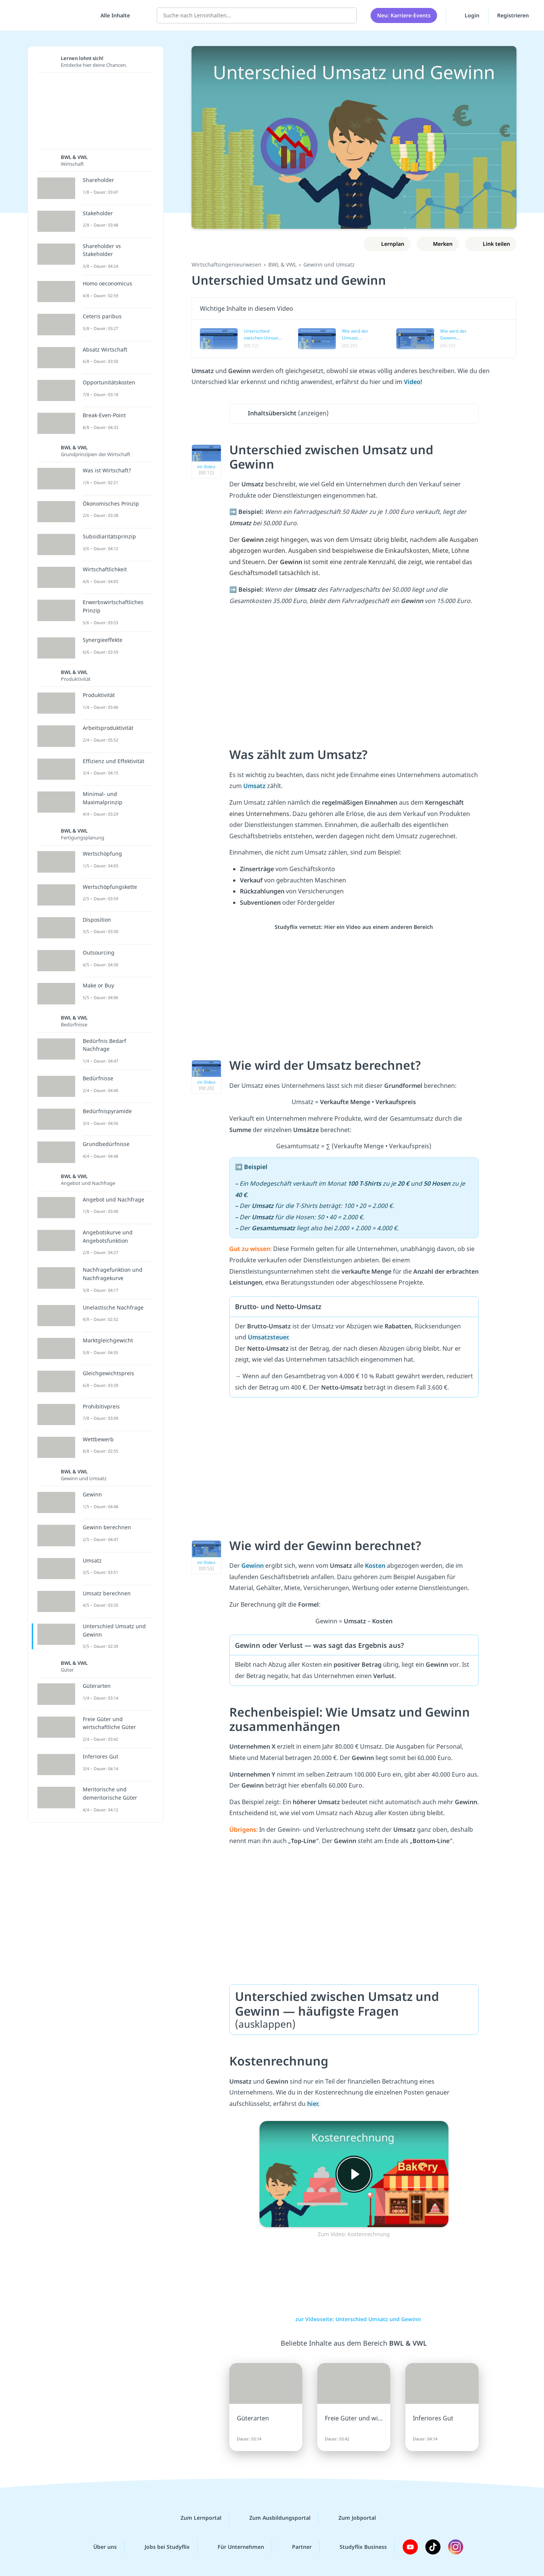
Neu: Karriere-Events (404, 15)
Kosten (376, 1565)
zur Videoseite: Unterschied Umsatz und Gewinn (354, 2319)
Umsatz (255, 786)
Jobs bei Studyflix (161, 2547)
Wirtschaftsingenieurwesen (226, 264)
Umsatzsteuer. (268, 1337)
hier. (314, 2103)
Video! (413, 382)
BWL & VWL (282, 264)
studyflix (50, 15)
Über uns (99, 2547)
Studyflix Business (357, 2547)
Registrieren (513, 15)
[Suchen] (347, 15)
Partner (296, 2547)
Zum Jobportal (351, 2518)
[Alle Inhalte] (112, 15)
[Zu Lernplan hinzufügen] (387, 244)
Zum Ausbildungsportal (274, 2518)
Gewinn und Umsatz (329, 264)
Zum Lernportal (194, 2518)
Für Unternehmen (235, 2547)
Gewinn (253, 1565)
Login (467, 15)
